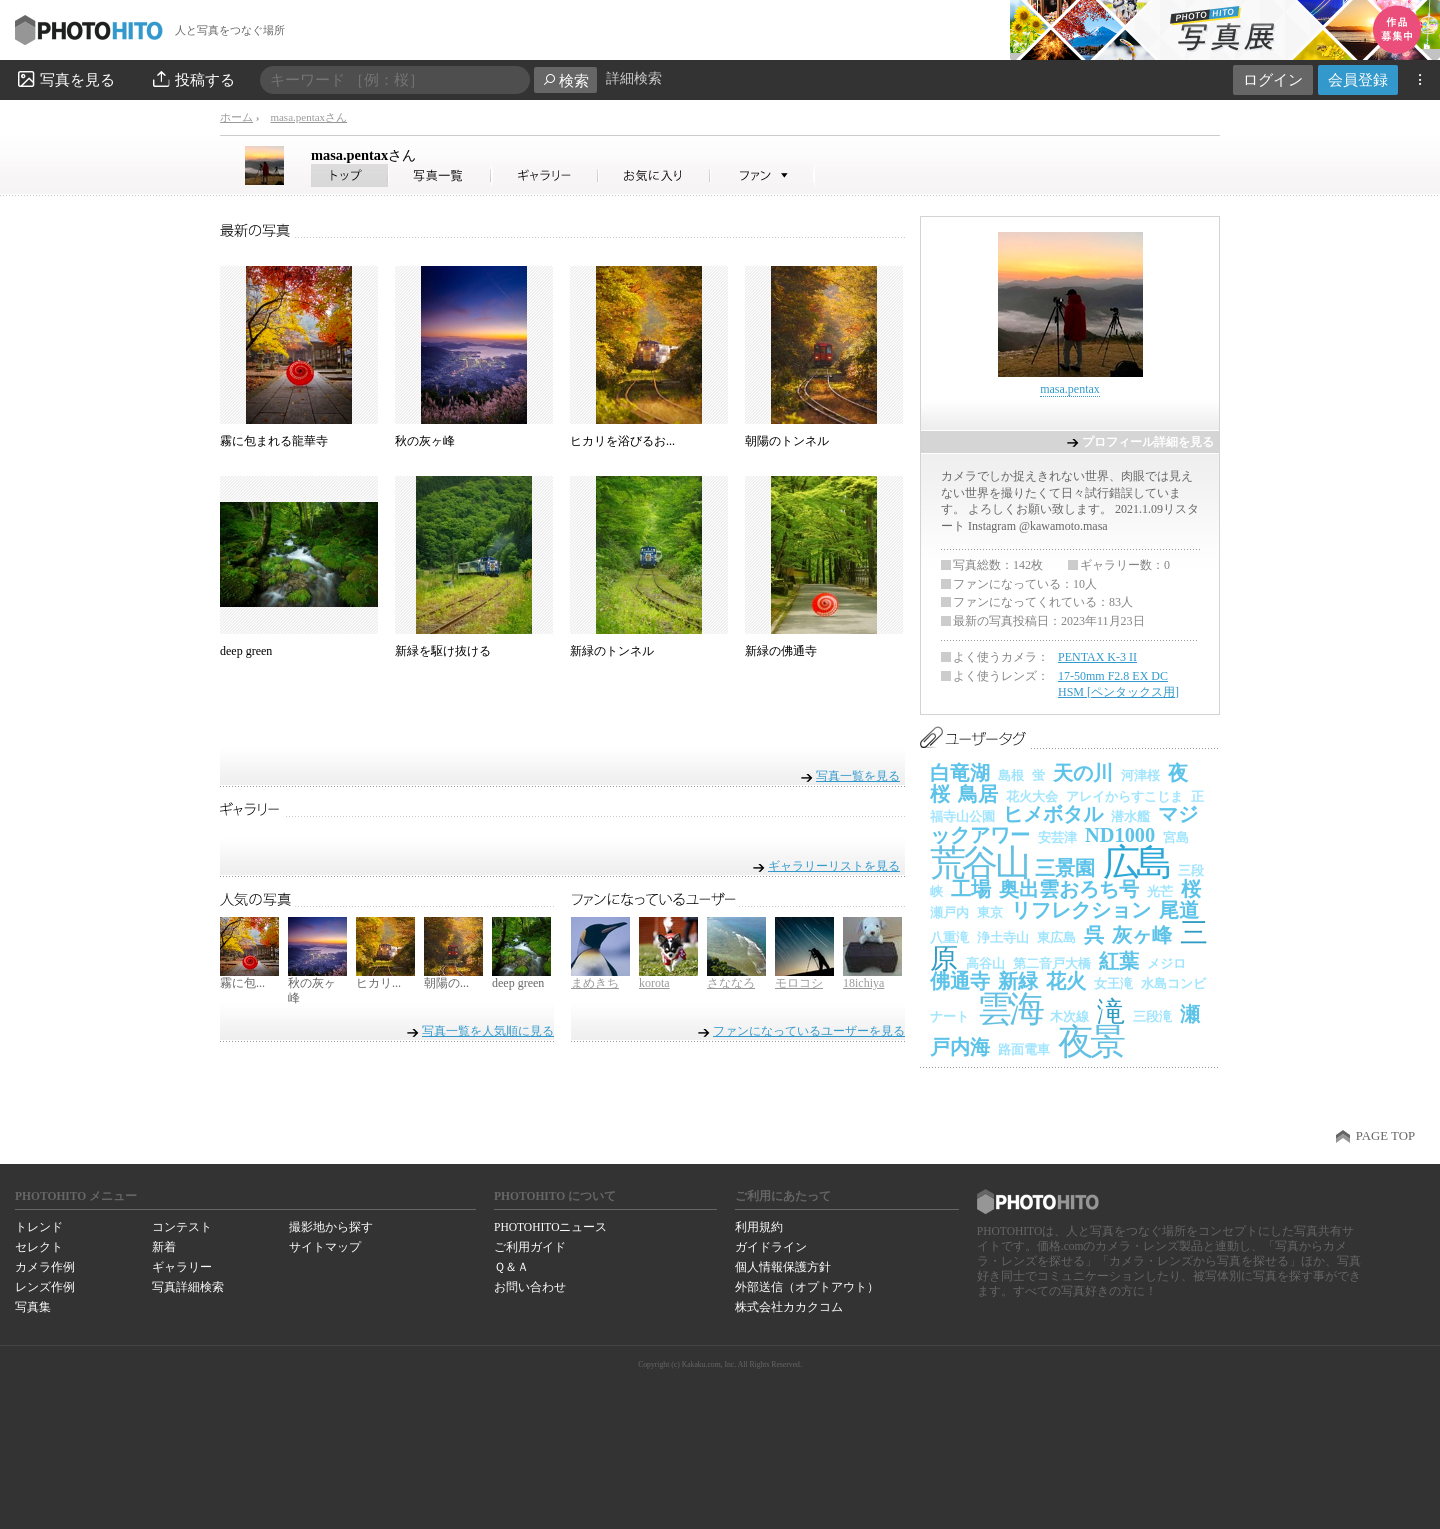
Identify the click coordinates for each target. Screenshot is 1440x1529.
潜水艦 (1130, 816)
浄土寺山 (1003, 937)
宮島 (1176, 837)
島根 (1011, 775)
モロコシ (799, 983)
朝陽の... (446, 983)
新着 (164, 1247)
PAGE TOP (1385, 1136)
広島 (1136, 862)
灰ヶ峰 (1142, 935)
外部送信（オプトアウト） (807, 1287)
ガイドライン (771, 1247)
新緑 (1018, 981)
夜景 (1090, 1042)
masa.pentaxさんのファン (762, 175)
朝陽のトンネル (787, 441)
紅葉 (1119, 961)
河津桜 (1140, 775)
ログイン (1273, 79)
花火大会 (1032, 796)
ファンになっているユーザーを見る (809, 1031)
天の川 (1083, 773)
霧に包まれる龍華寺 (274, 441)
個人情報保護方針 (783, 1267)
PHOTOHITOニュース (550, 1227)
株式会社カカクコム (789, 1307)
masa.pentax (363, 155)
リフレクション (1081, 910)
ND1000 (1120, 835)
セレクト (39, 1247)
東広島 (1056, 937)
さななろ (731, 983)
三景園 (1065, 868)
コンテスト (182, 1227)
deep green (246, 651)
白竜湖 (960, 773)
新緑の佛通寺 (781, 651)
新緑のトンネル (612, 651)
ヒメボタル (1053, 814)
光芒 (1160, 891)
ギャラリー (182, 1267)
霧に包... (242, 983)
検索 (565, 80)
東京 (990, 912)
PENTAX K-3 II (1097, 657)
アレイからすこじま (1124, 796)
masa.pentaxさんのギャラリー (545, 175)
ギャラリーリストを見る (834, 865)
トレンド (39, 1227)
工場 (971, 889)
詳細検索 (634, 78)
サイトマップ (325, 1247)
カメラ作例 (45, 1267)
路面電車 (1024, 1049)
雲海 (1009, 1009)
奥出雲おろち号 (1069, 889)
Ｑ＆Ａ (511, 1267)
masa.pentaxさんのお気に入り (654, 175)
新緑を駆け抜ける (443, 651)
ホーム (236, 117)
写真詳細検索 (188, 1287)
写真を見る (65, 79)
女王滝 (1113, 983)
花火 (1066, 981)
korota (654, 983)
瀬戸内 (949, 912)
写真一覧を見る (858, 775)
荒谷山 (978, 863)
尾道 (1179, 910)
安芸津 (1057, 837)
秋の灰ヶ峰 (425, 441)
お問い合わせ (530, 1287)
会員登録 (1358, 79)
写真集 (33, 1307)
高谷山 (985, 963)
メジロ (1166, 963)
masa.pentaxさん (308, 117)
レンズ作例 (45, 1287)
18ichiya (863, 983)
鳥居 (978, 794)
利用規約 (759, 1227)
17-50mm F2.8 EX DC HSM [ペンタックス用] (1118, 684)
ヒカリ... (378, 983)
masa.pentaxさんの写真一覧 (440, 175)
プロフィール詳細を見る (1148, 442)
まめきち (595, 983)
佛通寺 (960, 981)
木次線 (1069, 1016)
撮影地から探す (331, 1227)
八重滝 (949, 937)
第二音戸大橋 (1052, 963)
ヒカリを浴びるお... (622, 441)
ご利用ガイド (530, 1247)
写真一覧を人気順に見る (488, 1031)
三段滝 (1152, 1016)
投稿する (192, 79)
